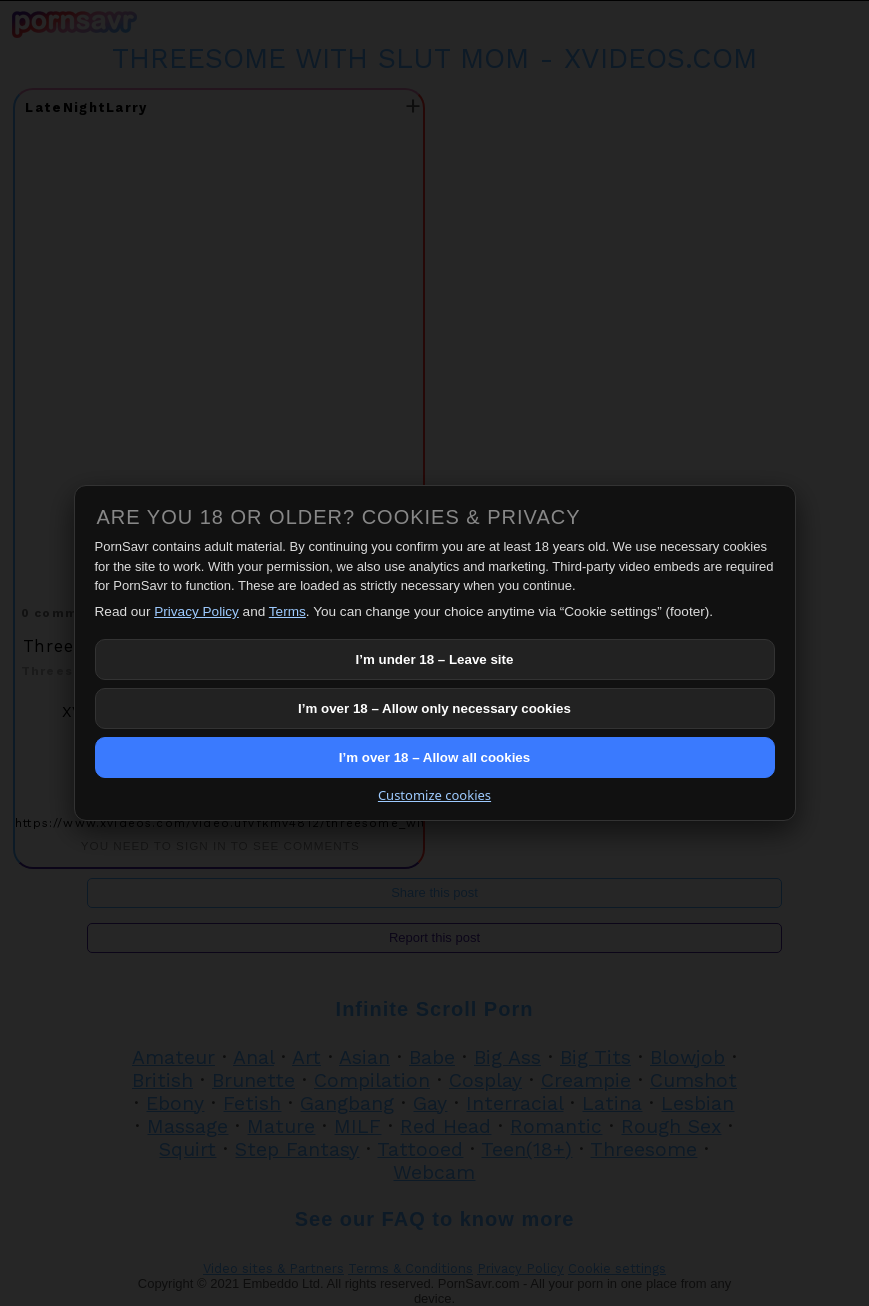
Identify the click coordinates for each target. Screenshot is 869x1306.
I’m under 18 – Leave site (435, 659)
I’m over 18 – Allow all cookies (434, 757)
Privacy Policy (196, 611)
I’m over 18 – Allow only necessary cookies (434, 708)
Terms (287, 611)
